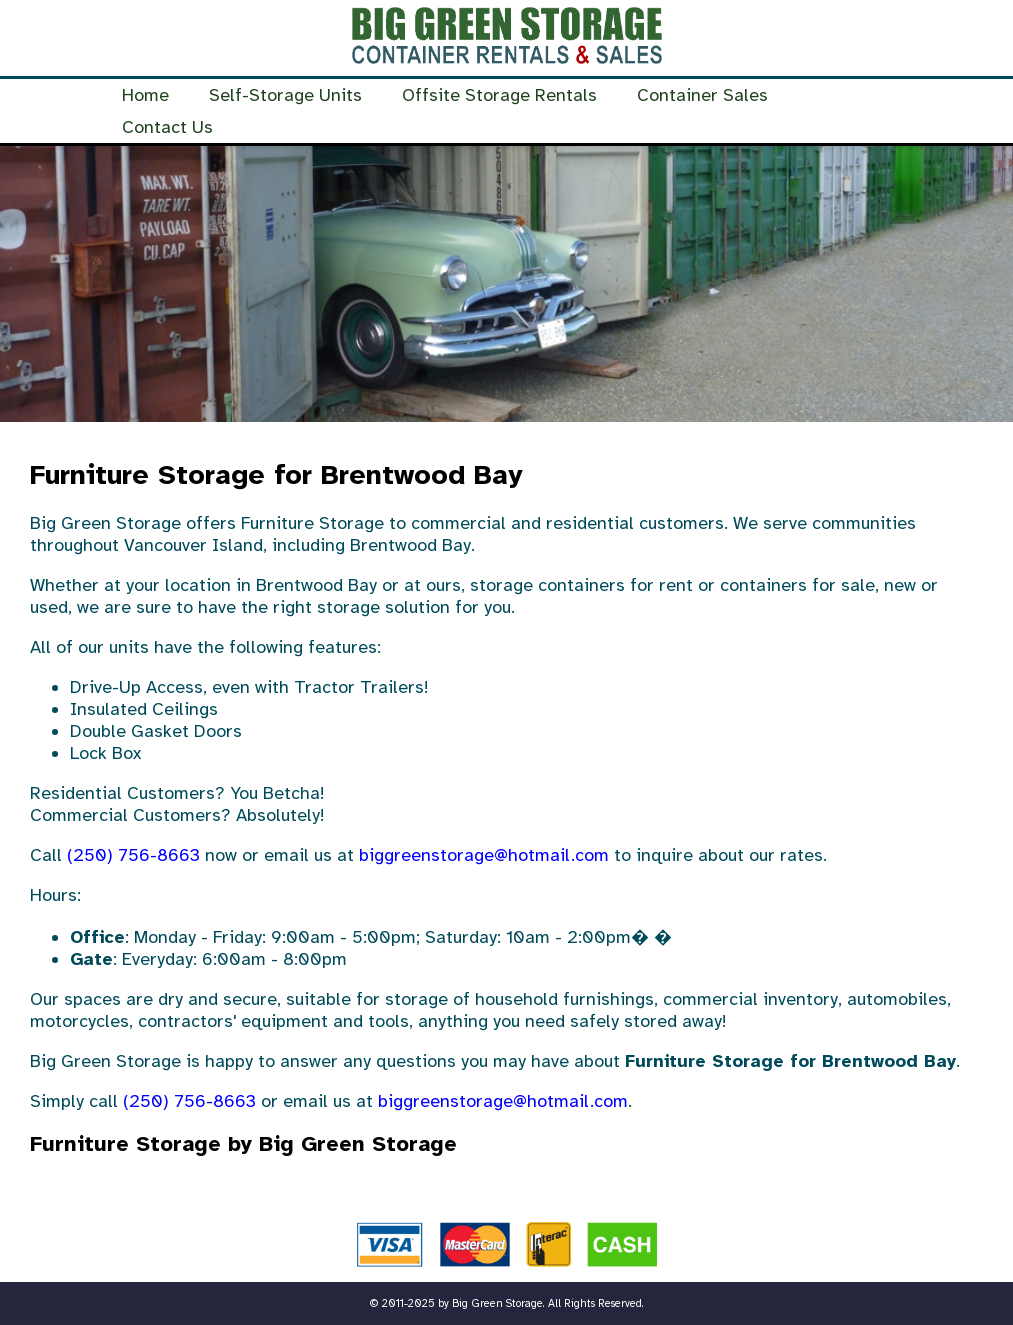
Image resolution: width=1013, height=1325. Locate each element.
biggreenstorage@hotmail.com (484, 855)
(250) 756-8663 (133, 855)
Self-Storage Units (285, 95)
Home (145, 95)
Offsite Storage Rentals (499, 95)
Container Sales (702, 95)
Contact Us (167, 127)
